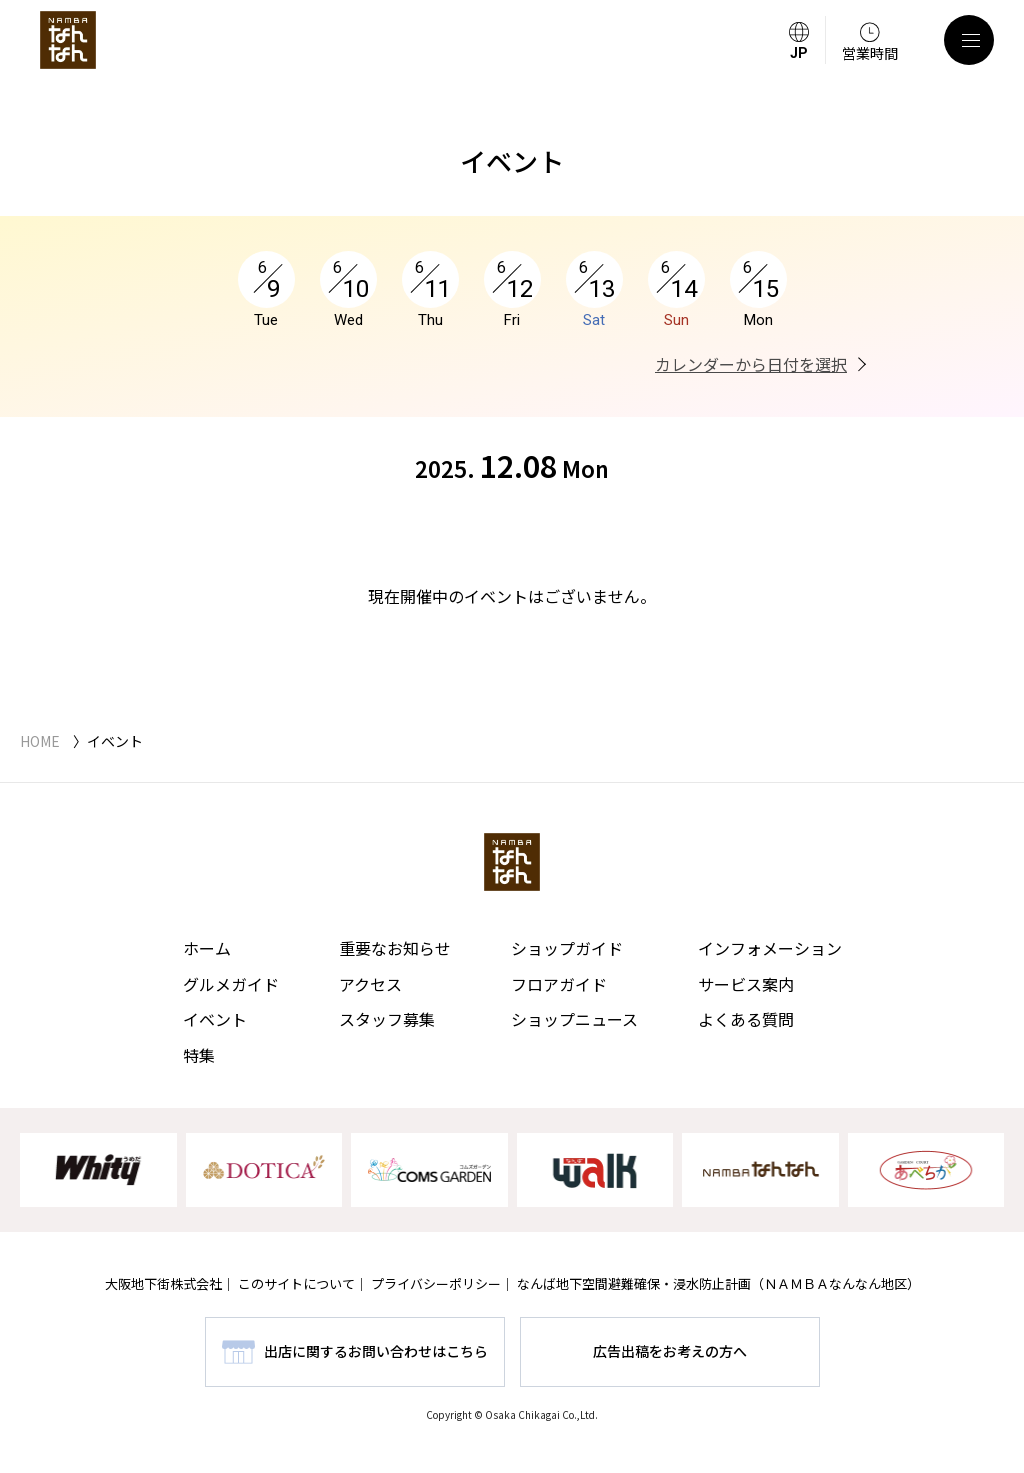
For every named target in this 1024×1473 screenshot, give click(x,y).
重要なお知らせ (395, 948)
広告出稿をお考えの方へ (670, 1351)
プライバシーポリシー (436, 1283)
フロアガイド (559, 984)
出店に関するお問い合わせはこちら (376, 1351)
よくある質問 (746, 1019)
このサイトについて (296, 1283)
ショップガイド (567, 948)
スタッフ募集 (387, 1019)
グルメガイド (231, 984)
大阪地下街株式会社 (163, 1283)
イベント (215, 1019)
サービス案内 (746, 984)
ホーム (207, 948)
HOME (40, 741)
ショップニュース (574, 1019)
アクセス (370, 984)
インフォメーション (770, 948)
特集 (199, 1055)
